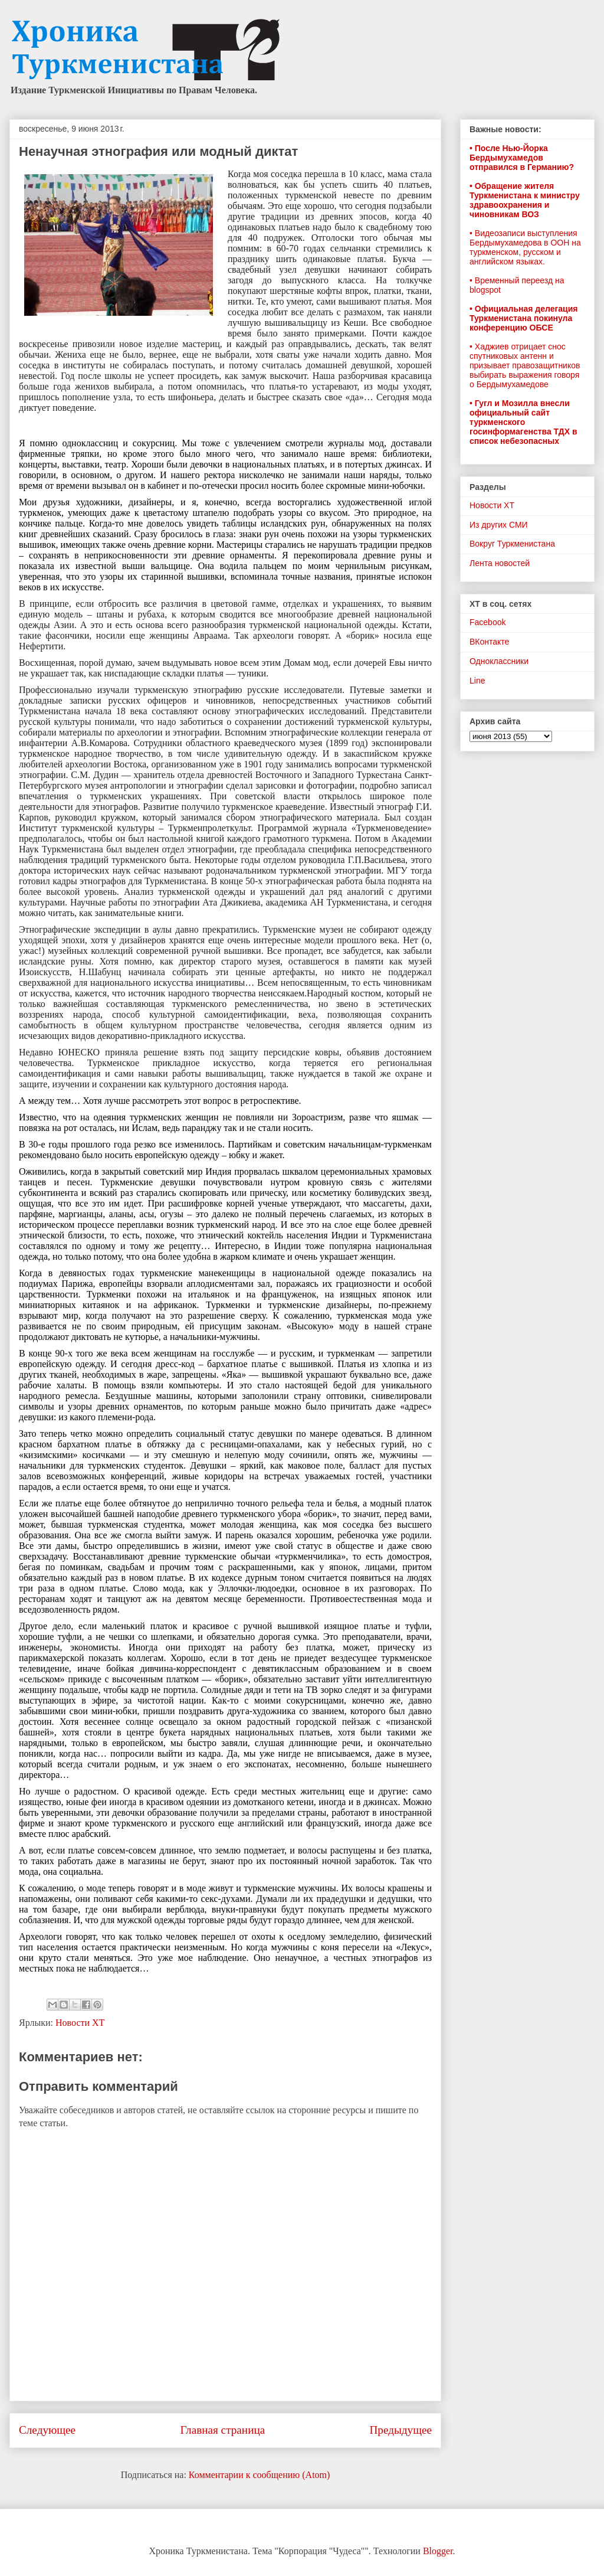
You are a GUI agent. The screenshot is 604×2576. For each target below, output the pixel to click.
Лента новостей (500, 563)
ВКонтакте (489, 641)
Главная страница (222, 2430)
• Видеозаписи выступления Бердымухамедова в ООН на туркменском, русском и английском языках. (525, 247)
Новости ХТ (79, 2023)
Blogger (438, 2551)
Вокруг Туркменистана (512, 543)
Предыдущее (400, 2430)
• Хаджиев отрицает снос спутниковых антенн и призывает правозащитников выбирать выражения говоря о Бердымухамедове (525, 365)
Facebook (487, 622)
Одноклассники (499, 661)
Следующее (47, 2430)
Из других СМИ (499, 524)
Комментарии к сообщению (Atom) (259, 2475)
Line (477, 680)
